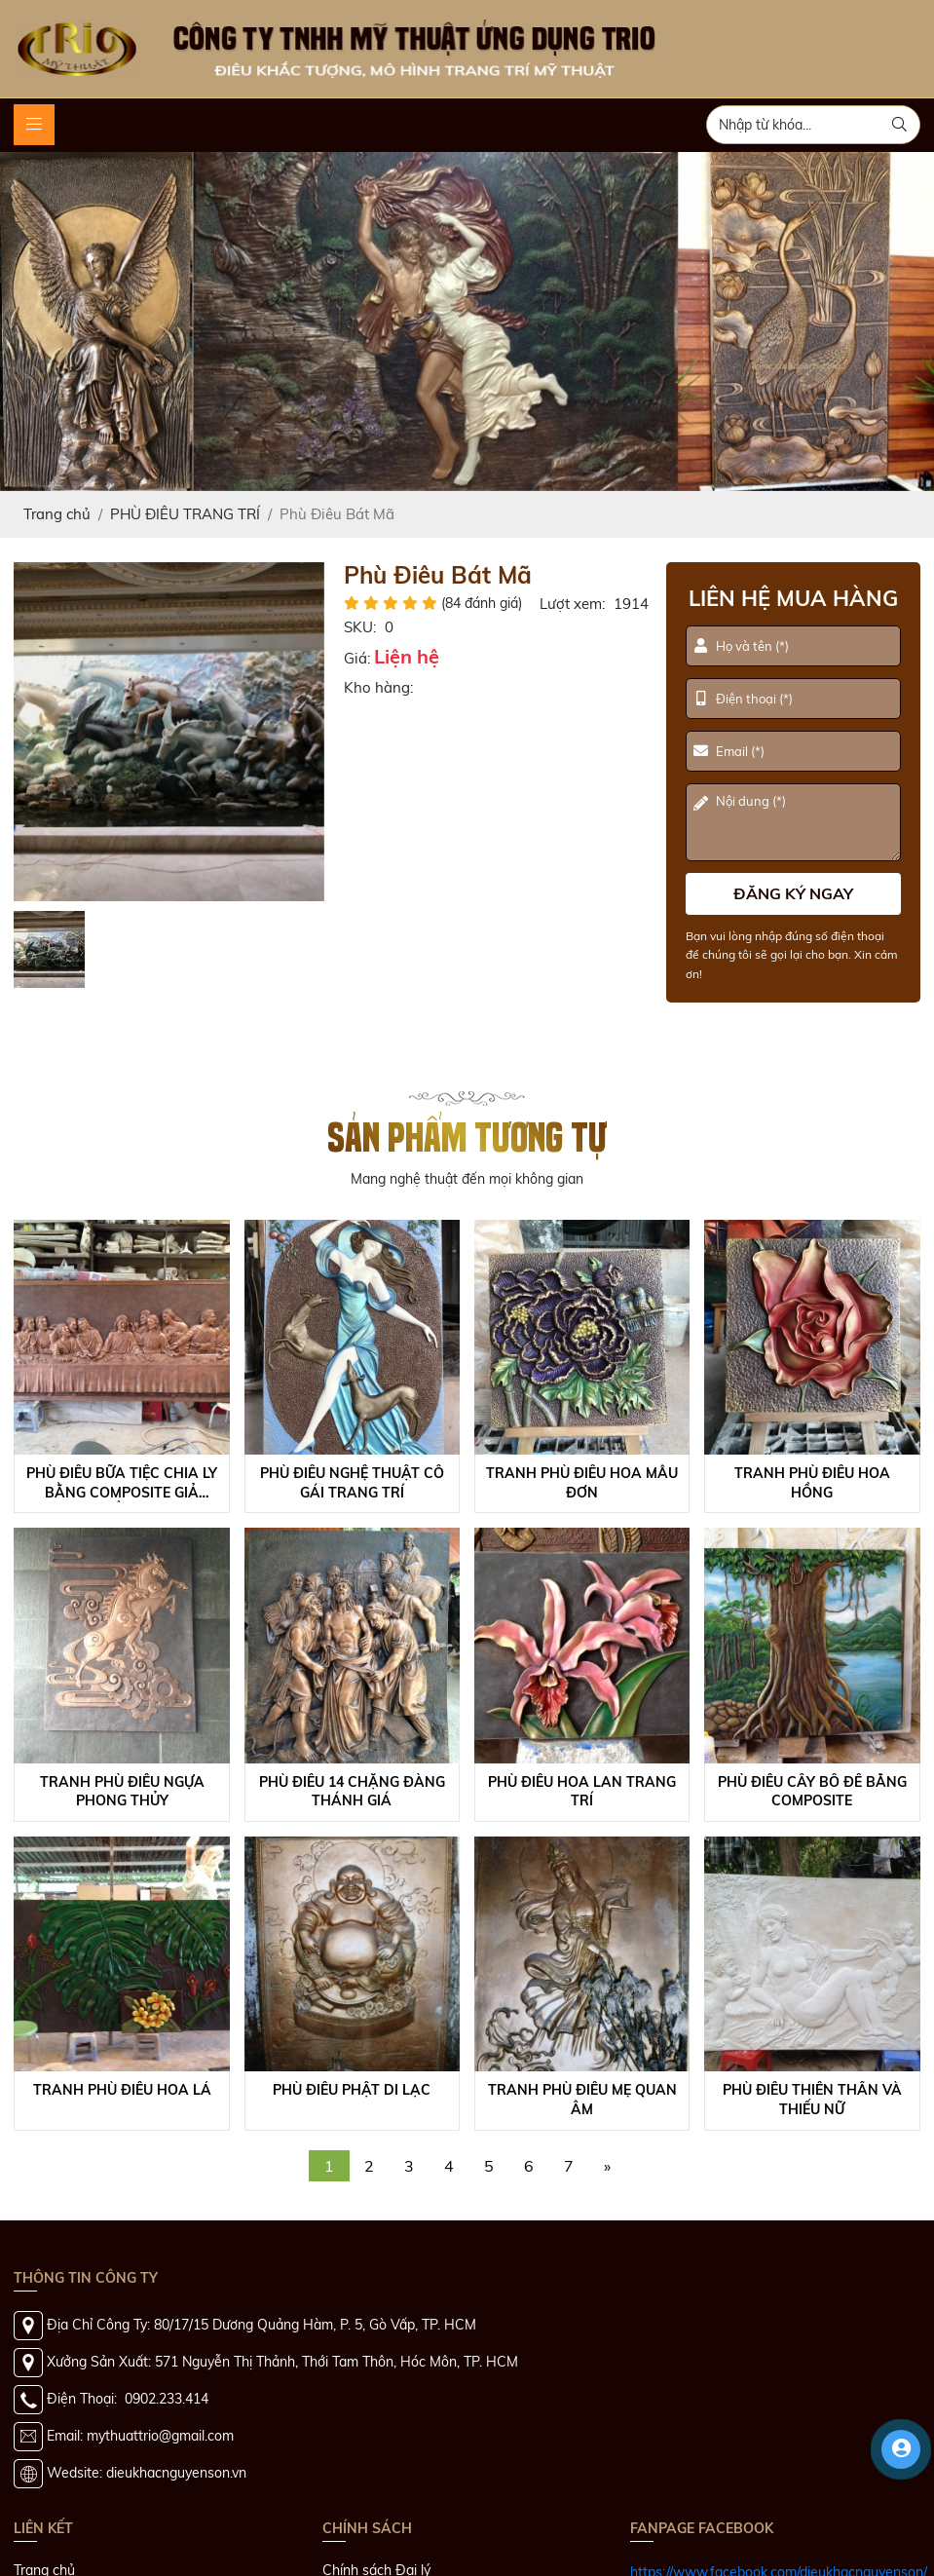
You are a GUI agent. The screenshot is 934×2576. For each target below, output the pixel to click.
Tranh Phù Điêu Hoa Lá (122, 2090)
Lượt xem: (572, 603)
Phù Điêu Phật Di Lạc (351, 2090)
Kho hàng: (378, 687)
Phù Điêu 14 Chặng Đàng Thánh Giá (352, 1791)
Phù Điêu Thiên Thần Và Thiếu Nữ (812, 2099)
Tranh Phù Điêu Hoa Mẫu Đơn (582, 1482)
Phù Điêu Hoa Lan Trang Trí (582, 1791)
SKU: (360, 627)
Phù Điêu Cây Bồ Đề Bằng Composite (812, 1791)
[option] (169, 731)
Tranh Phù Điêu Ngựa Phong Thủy (122, 1791)
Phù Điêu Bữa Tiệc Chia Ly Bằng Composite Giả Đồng (121, 1483)
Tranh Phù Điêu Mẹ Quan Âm (582, 2099)
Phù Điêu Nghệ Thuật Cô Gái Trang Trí (352, 1482)
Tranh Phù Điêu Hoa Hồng (812, 1482)
